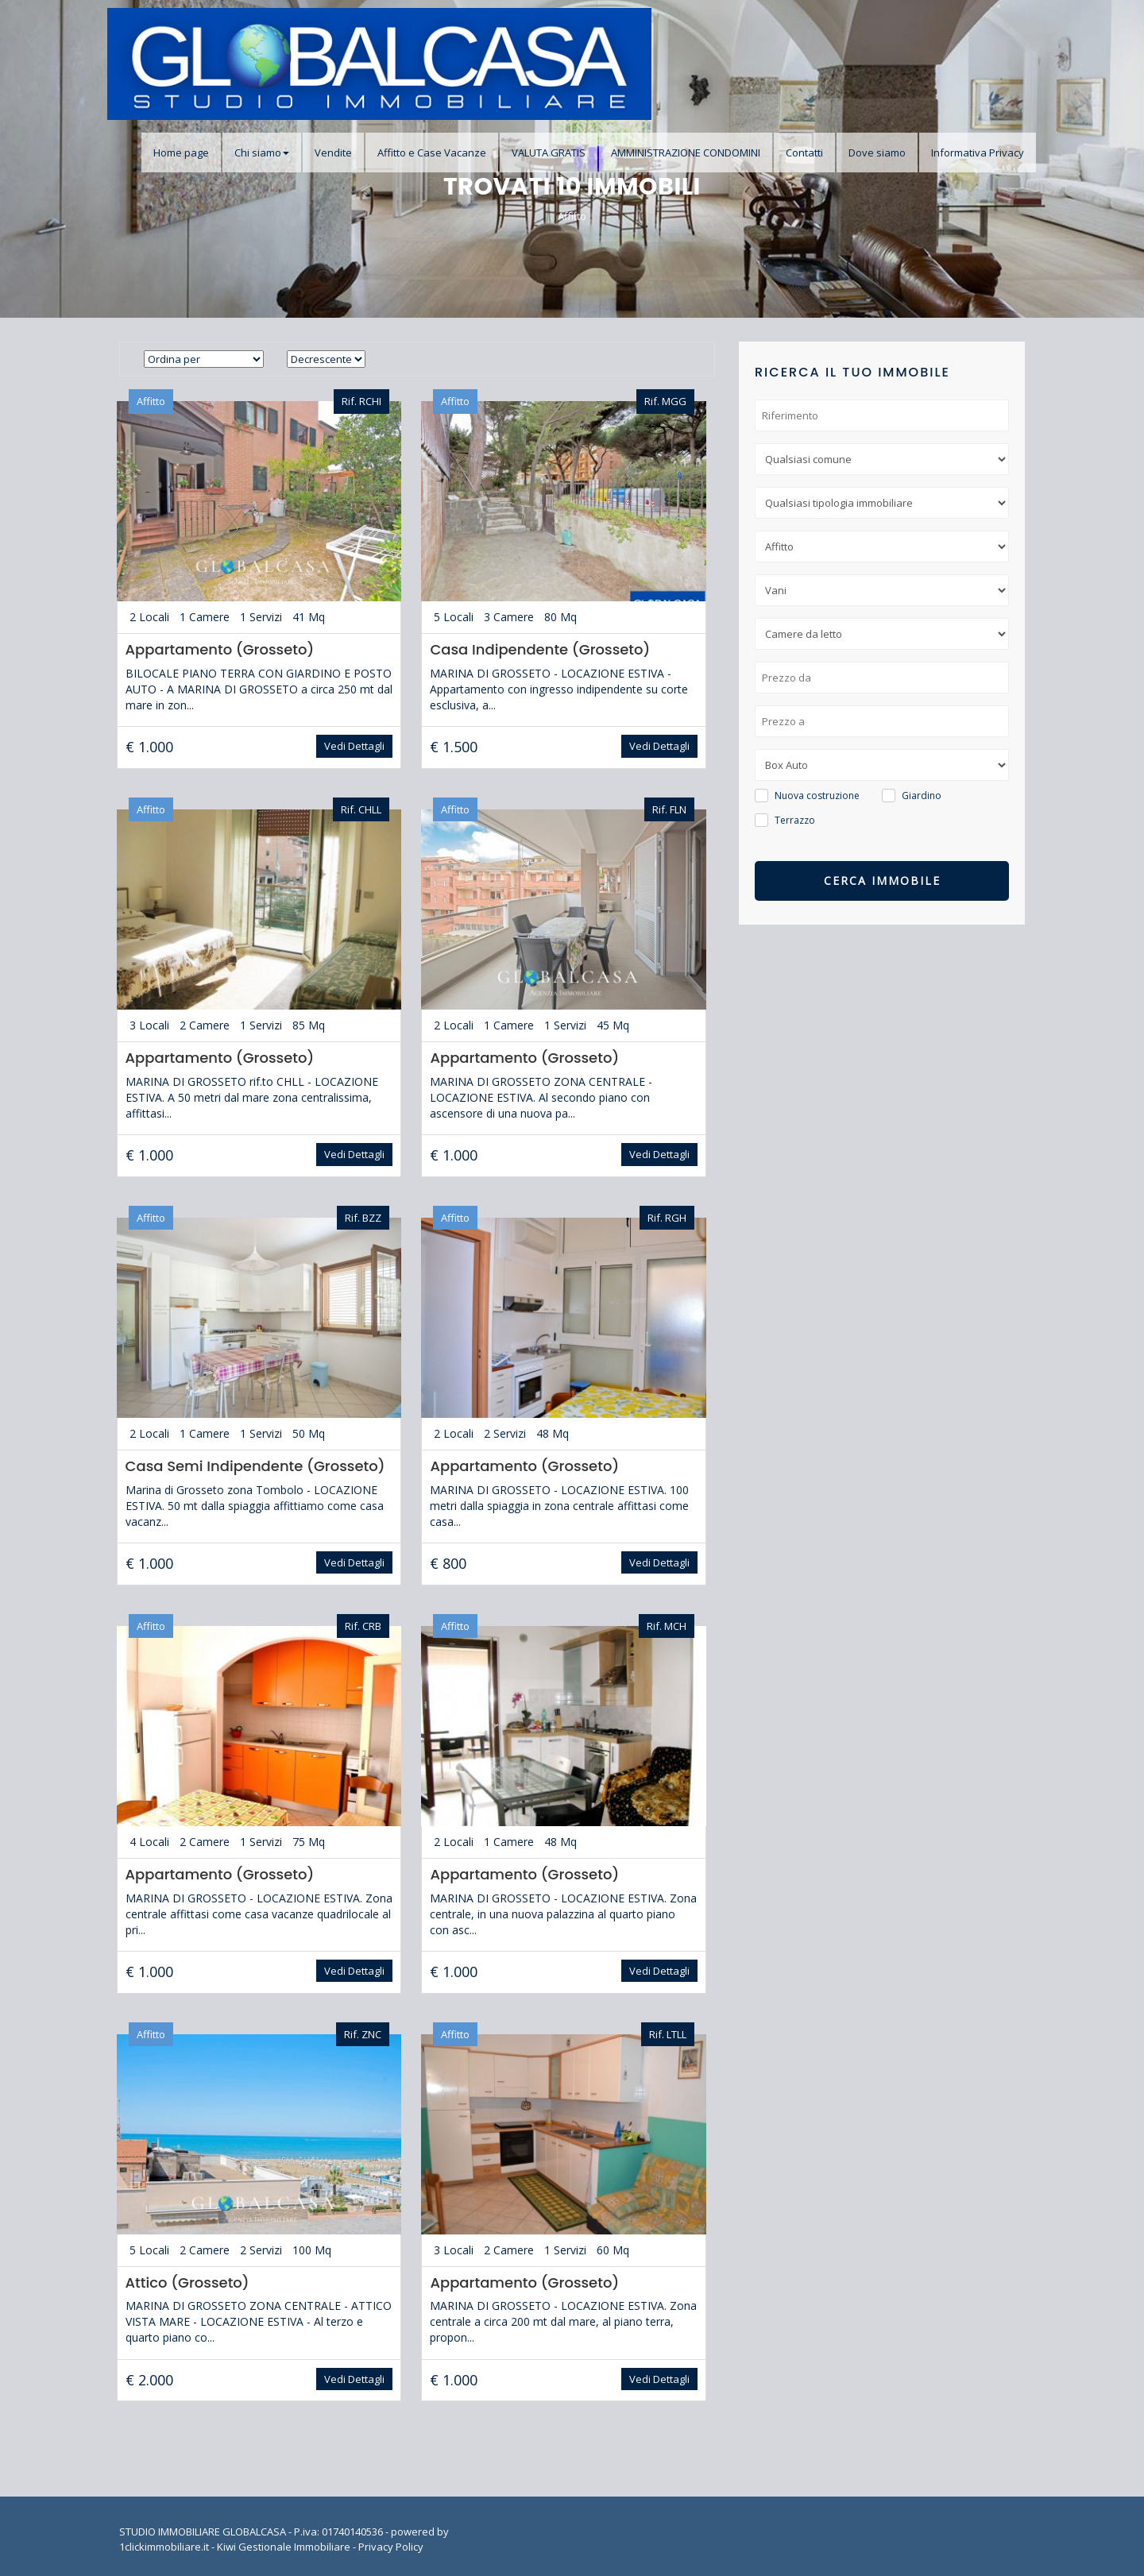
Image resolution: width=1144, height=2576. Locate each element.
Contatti (804, 152)
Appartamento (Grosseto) (218, 649)
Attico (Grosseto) (186, 2280)
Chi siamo (261, 152)
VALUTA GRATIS (549, 152)
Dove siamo (877, 152)
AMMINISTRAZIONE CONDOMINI (685, 152)
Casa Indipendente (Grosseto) (540, 649)
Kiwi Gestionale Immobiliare (283, 2544)
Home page (181, 152)
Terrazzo (795, 820)
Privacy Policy (390, 2544)
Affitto (572, 216)
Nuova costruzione (817, 795)
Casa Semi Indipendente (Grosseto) (254, 1464)
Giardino (921, 795)
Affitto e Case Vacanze (431, 152)
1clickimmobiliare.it (164, 2544)
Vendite (333, 152)
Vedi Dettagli (354, 746)
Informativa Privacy (977, 152)
